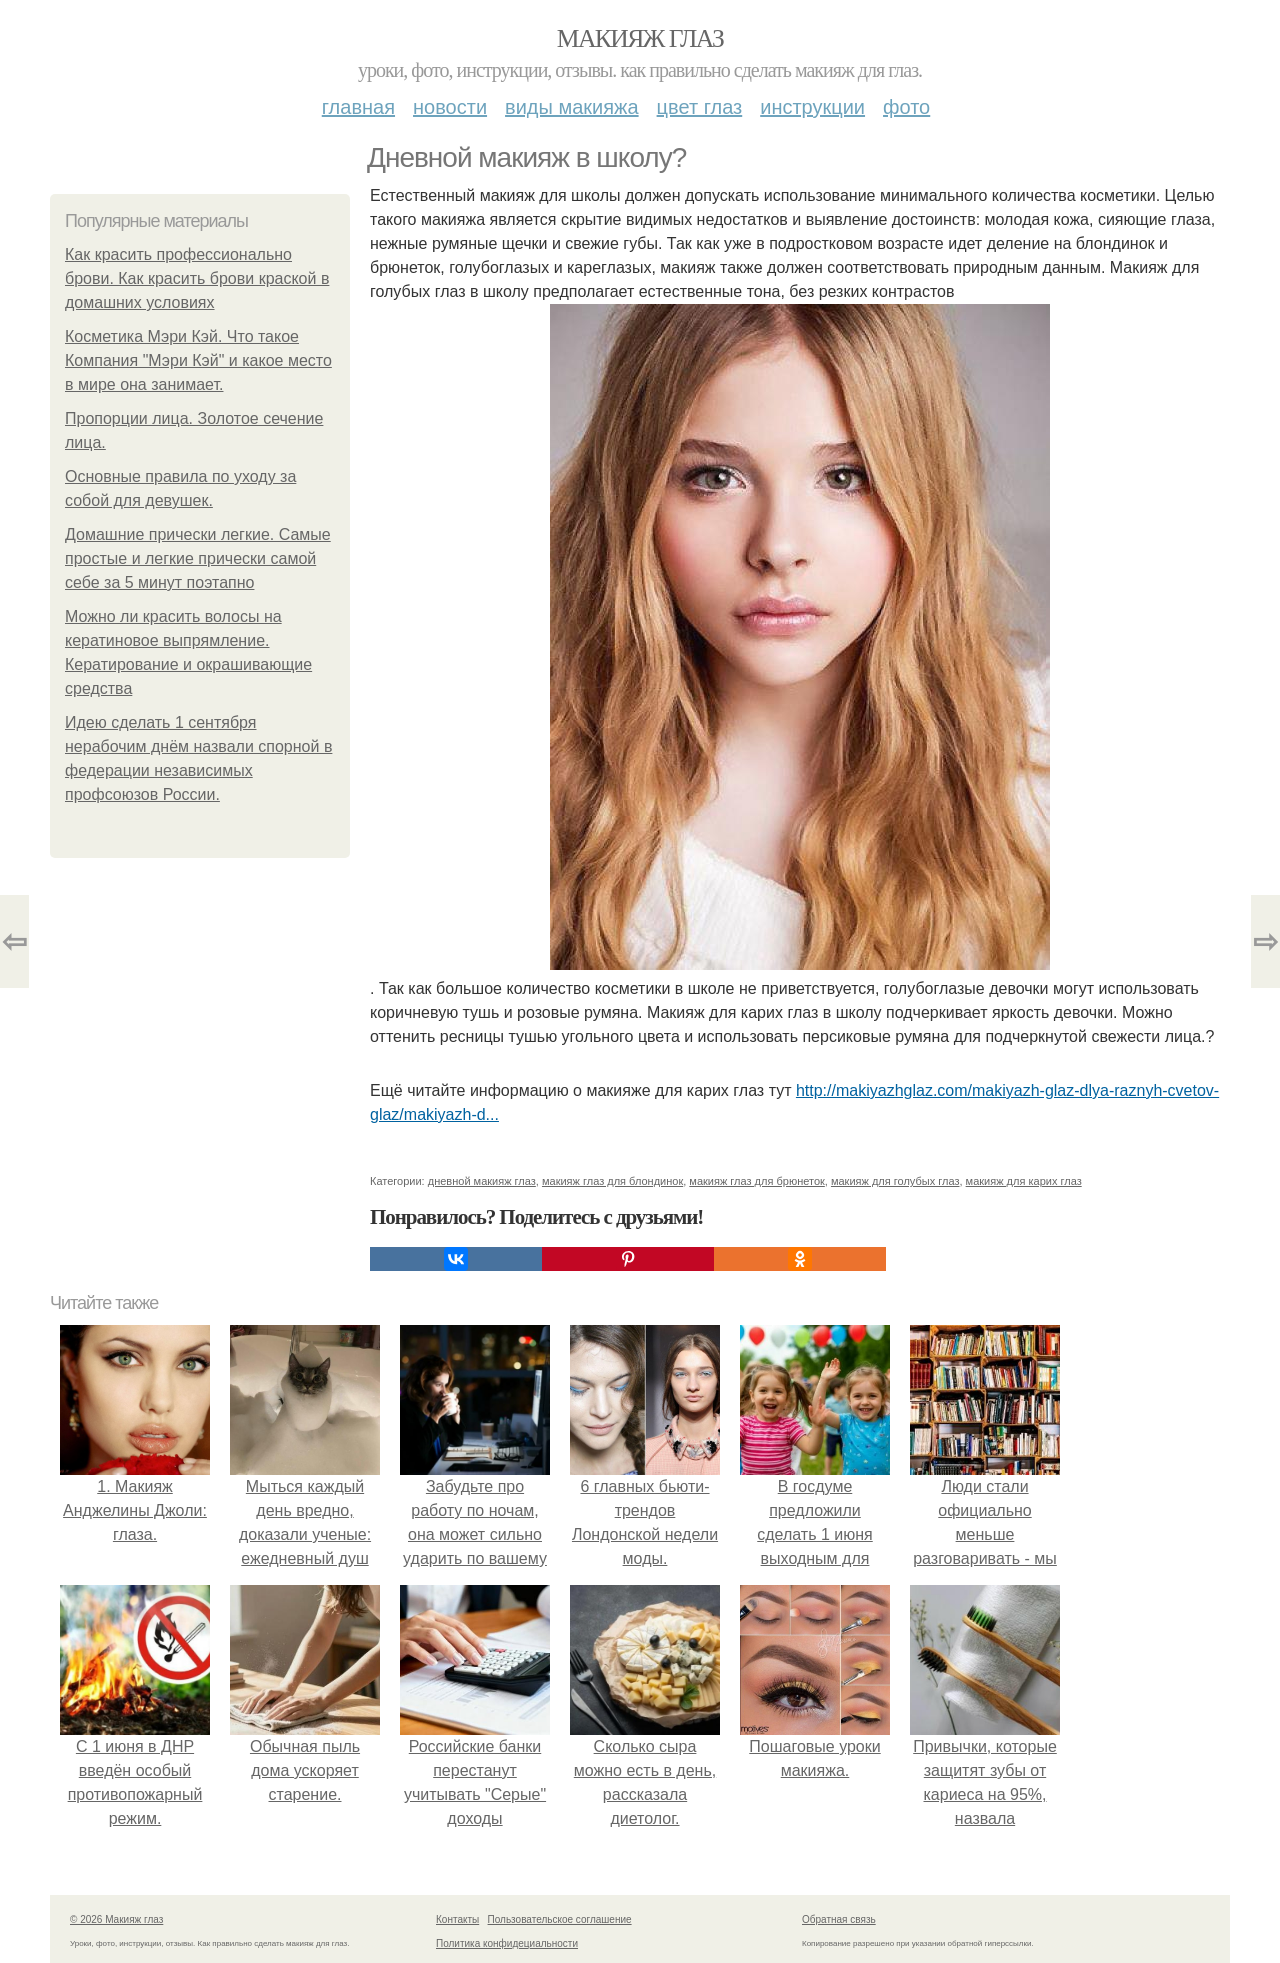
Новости (450, 107)
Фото (906, 107)
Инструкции (812, 107)
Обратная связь (839, 1919)
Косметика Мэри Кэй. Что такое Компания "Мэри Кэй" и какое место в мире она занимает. (198, 360)
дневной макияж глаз (482, 1181)
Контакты (457, 1919)
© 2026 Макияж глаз (116, 1919)
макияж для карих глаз (1024, 1181)
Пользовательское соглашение (560, 1919)
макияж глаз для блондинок (612, 1181)
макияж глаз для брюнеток (756, 1181)
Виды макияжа (572, 107)
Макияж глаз (640, 38)
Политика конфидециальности (507, 1943)
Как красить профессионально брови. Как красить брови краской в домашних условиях (197, 278)
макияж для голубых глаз (895, 1181)
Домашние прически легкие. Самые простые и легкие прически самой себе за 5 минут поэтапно (198, 558)
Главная (358, 107)
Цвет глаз (700, 107)
